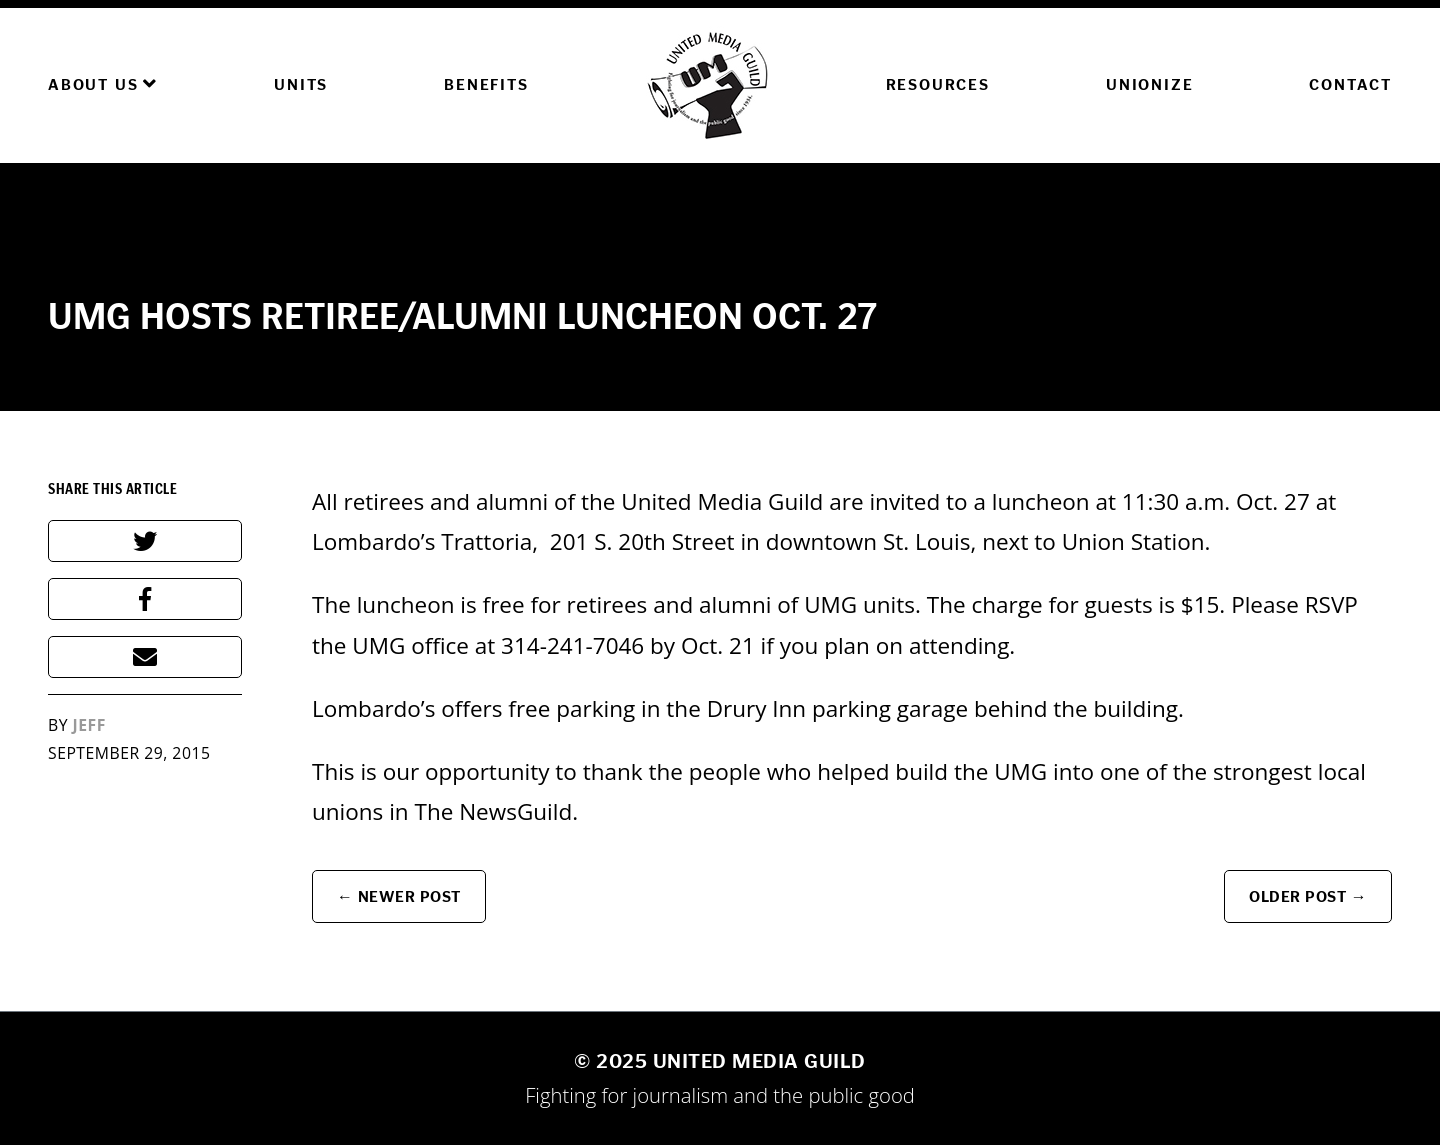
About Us (103, 84)
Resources (938, 84)
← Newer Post (399, 896)
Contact (1350, 84)
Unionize (1149, 84)
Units (301, 84)
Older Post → (1308, 896)
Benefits (486, 84)
